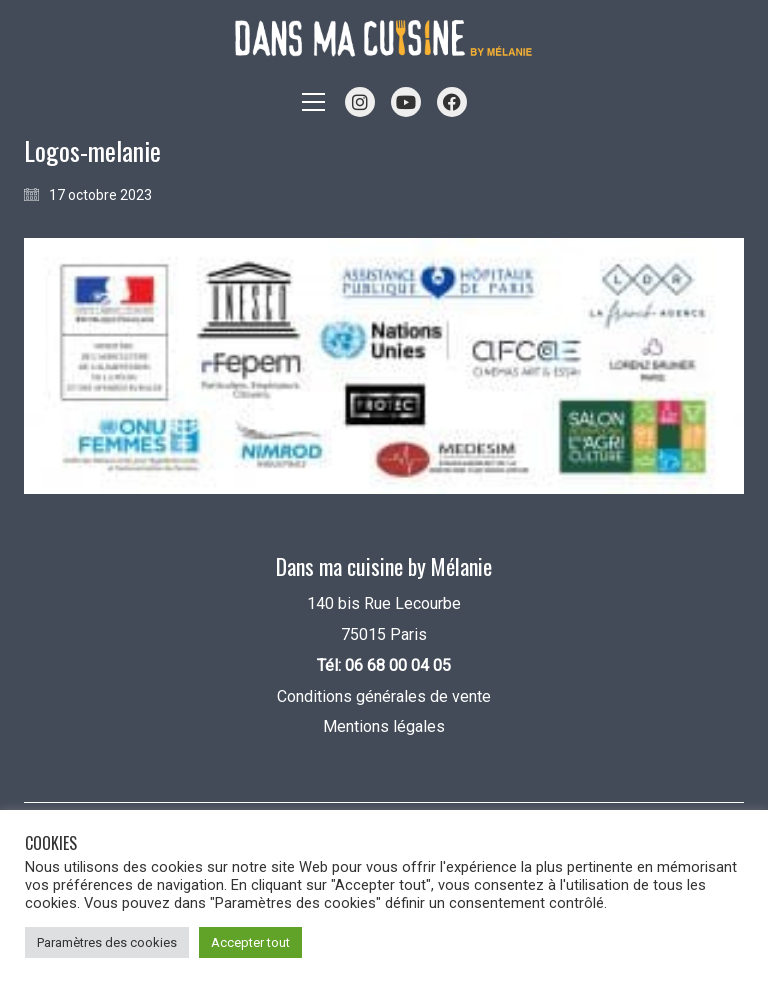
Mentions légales (384, 726)
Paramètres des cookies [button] (107, 942)
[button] (313, 102)
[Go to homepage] (384, 38)
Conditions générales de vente (384, 696)
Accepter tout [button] (250, 942)
